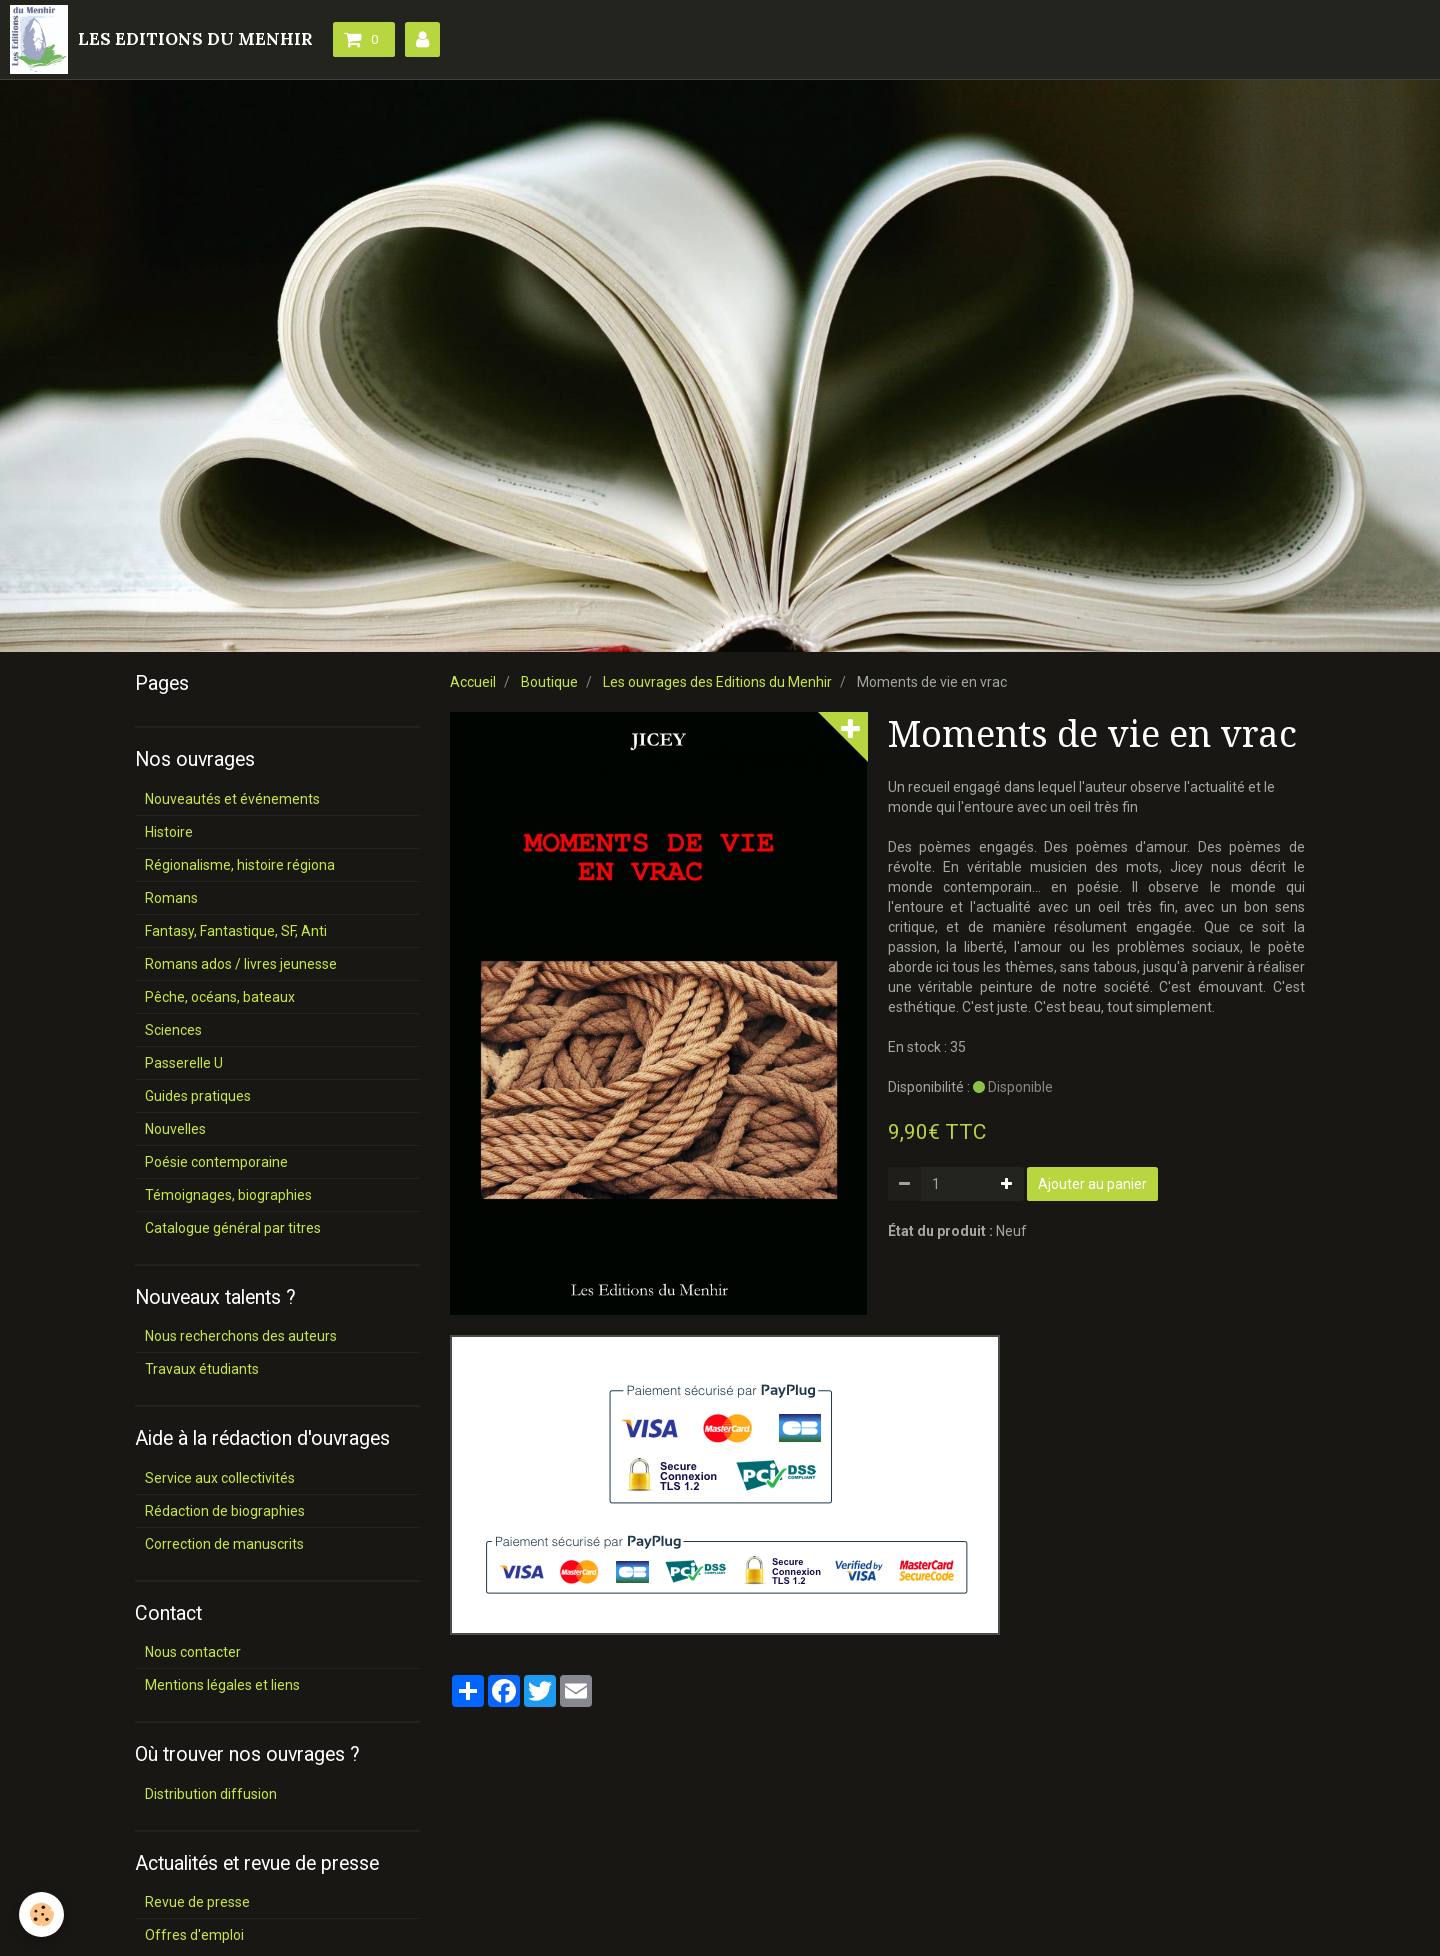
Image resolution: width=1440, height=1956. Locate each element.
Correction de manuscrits (224, 1544)
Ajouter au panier (1092, 1184)
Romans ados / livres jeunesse (241, 964)
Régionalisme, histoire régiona (240, 865)
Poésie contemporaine (216, 1162)
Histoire (169, 832)
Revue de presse (197, 1902)
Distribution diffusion (211, 1794)
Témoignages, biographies (228, 1195)
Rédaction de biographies (225, 1511)
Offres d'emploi (194, 1935)
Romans (171, 898)
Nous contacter (193, 1652)
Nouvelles (175, 1129)
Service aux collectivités (220, 1478)
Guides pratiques (198, 1096)
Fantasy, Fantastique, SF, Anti (236, 931)
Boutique (549, 682)
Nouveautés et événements (232, 799)
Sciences (173, 1030)
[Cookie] (42, 1914)
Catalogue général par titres (233, 1228)
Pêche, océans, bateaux (220, 997)
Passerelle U (184, 1063)
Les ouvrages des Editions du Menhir (717, 682)
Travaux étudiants (202, 1369)
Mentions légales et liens (222, 1685)
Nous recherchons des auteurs (241, 1336)
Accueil (473, 682)
